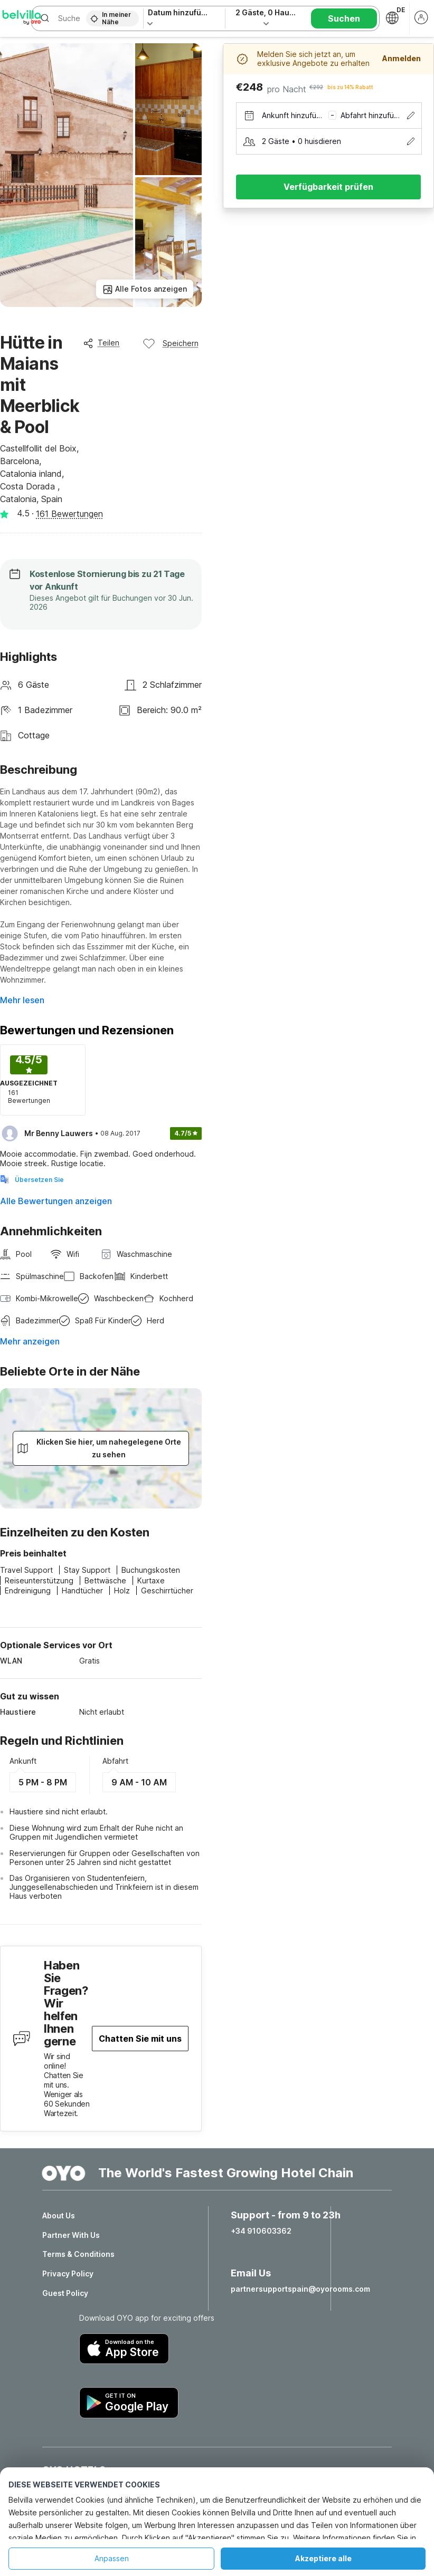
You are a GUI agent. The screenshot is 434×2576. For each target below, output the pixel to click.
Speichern (171, 343)
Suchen (344, 18)
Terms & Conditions (78, 2254)
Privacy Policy (67, 2274)
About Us (58, 2216)
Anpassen (112, 2558)
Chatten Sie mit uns (140, 2038)
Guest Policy (65, 2293)
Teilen (101, 343)
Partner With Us (71, 2235)
